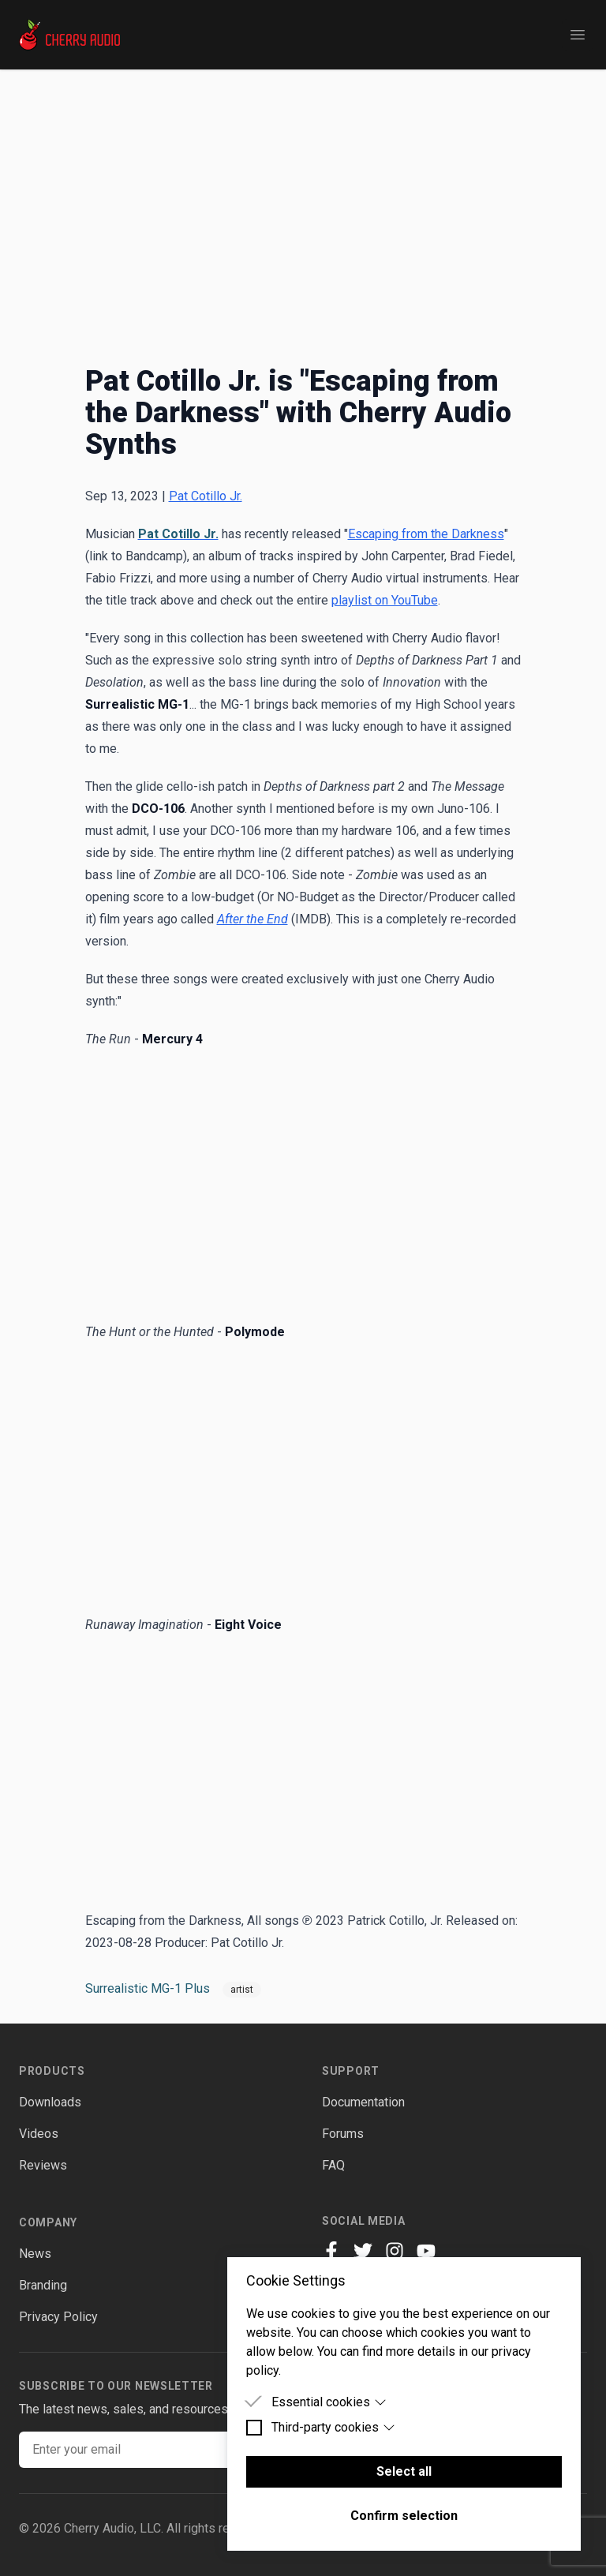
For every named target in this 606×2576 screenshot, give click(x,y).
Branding (43, 2285)
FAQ (333, 2165)
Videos (38, 2133)
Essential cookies (329, 2401)
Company (48, 2222)
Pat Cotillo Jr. (205, 496)
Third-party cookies (333, 2427)
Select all (404, 2471)
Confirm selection (404, 2515)
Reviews (43, 2165)
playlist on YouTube (384, 600)
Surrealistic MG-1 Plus (147, 1988)
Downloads (50, 2102)
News (35, 2253)
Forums (343, 2133)
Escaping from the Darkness (426, 533)
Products (52, 2071)
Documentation (363, 2102)
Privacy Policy (58, 2316)
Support (351, 2071)
